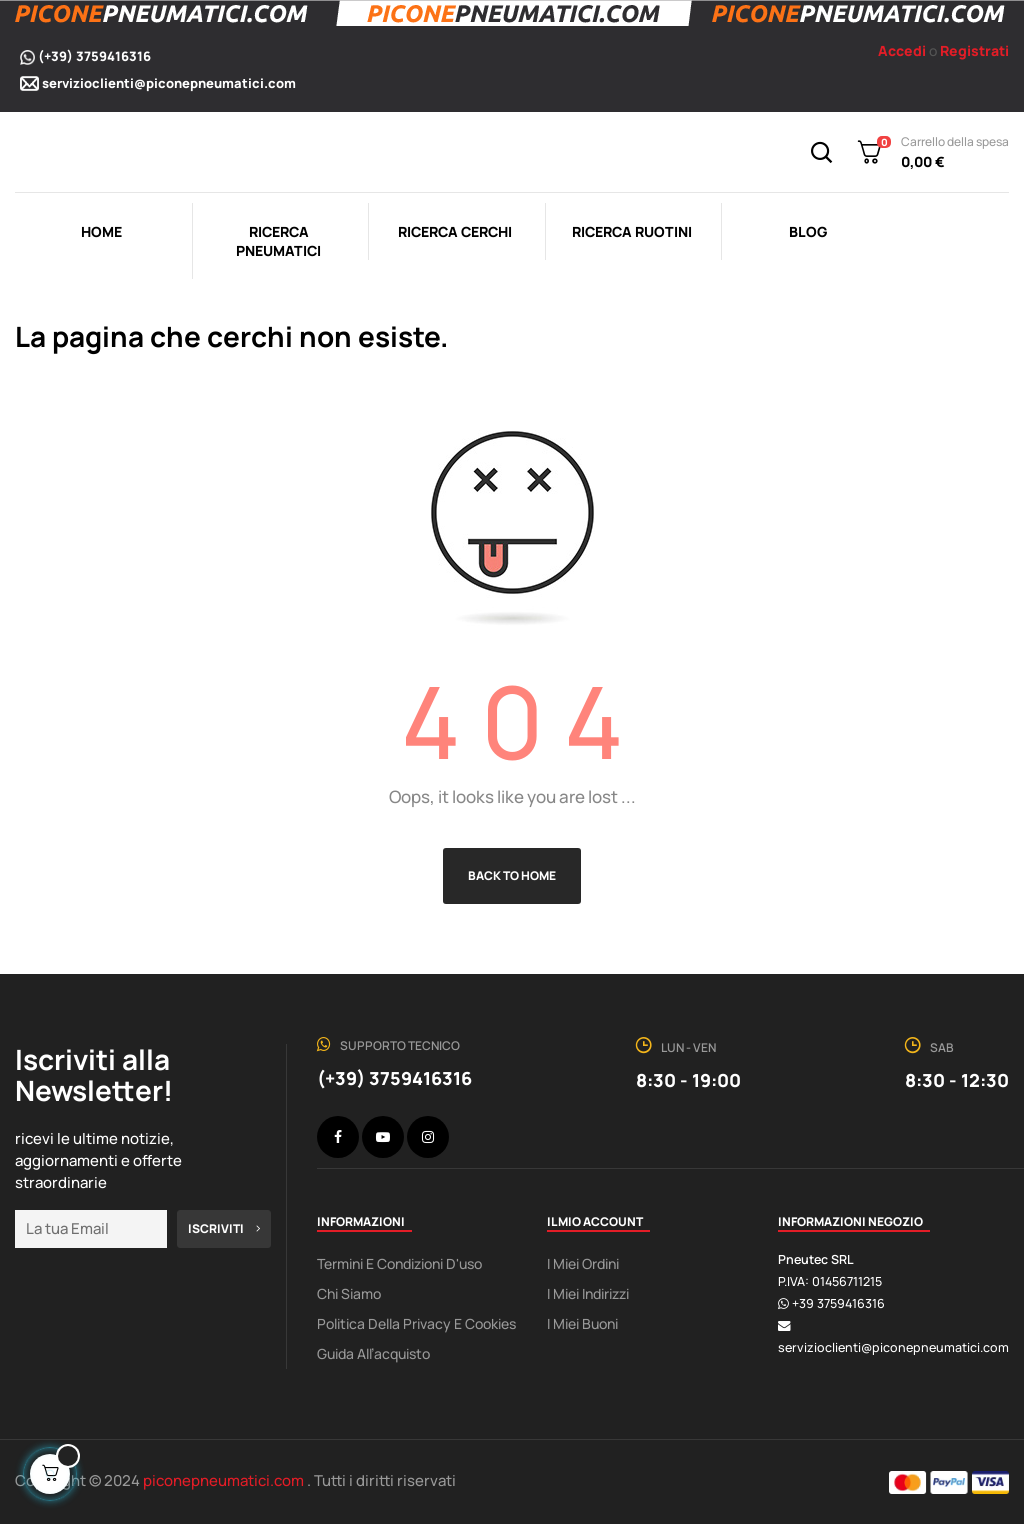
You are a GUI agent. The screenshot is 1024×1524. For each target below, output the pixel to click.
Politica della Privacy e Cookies (416, 1323)
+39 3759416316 (838, 1303)
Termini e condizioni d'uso (399, 1263)
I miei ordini (583, 1263)
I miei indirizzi (588, 1293)
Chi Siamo (349, 1293)
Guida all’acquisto (373, 1353)
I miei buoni (582, 1323)
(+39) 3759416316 (94, 56)
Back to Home (512, 875)
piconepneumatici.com (225, 1480)
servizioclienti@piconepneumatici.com (169, 83)
